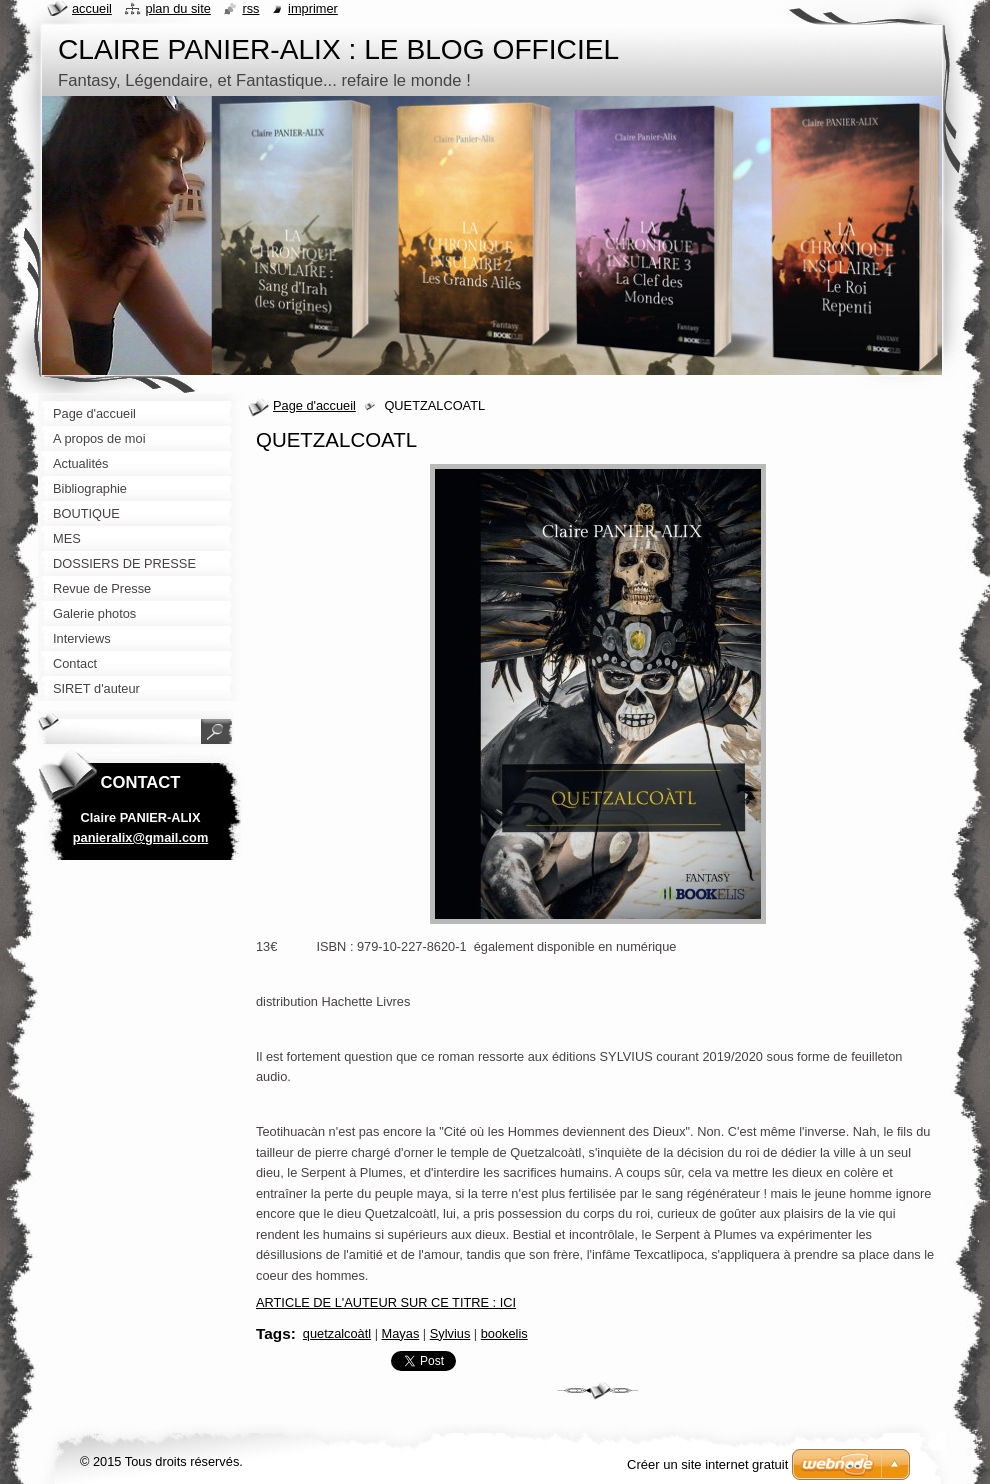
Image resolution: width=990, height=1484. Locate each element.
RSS (250, 8)
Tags (273, 1333)
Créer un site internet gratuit (707, 1464)
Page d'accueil (314, 405)
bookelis (504, 1333)
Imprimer (313, 8)
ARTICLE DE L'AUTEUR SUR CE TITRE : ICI (386, 1302)
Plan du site (177, 8)
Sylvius (450, 1333)
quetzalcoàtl (337, 1333)
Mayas (401, 1333)
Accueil (92, 8)
